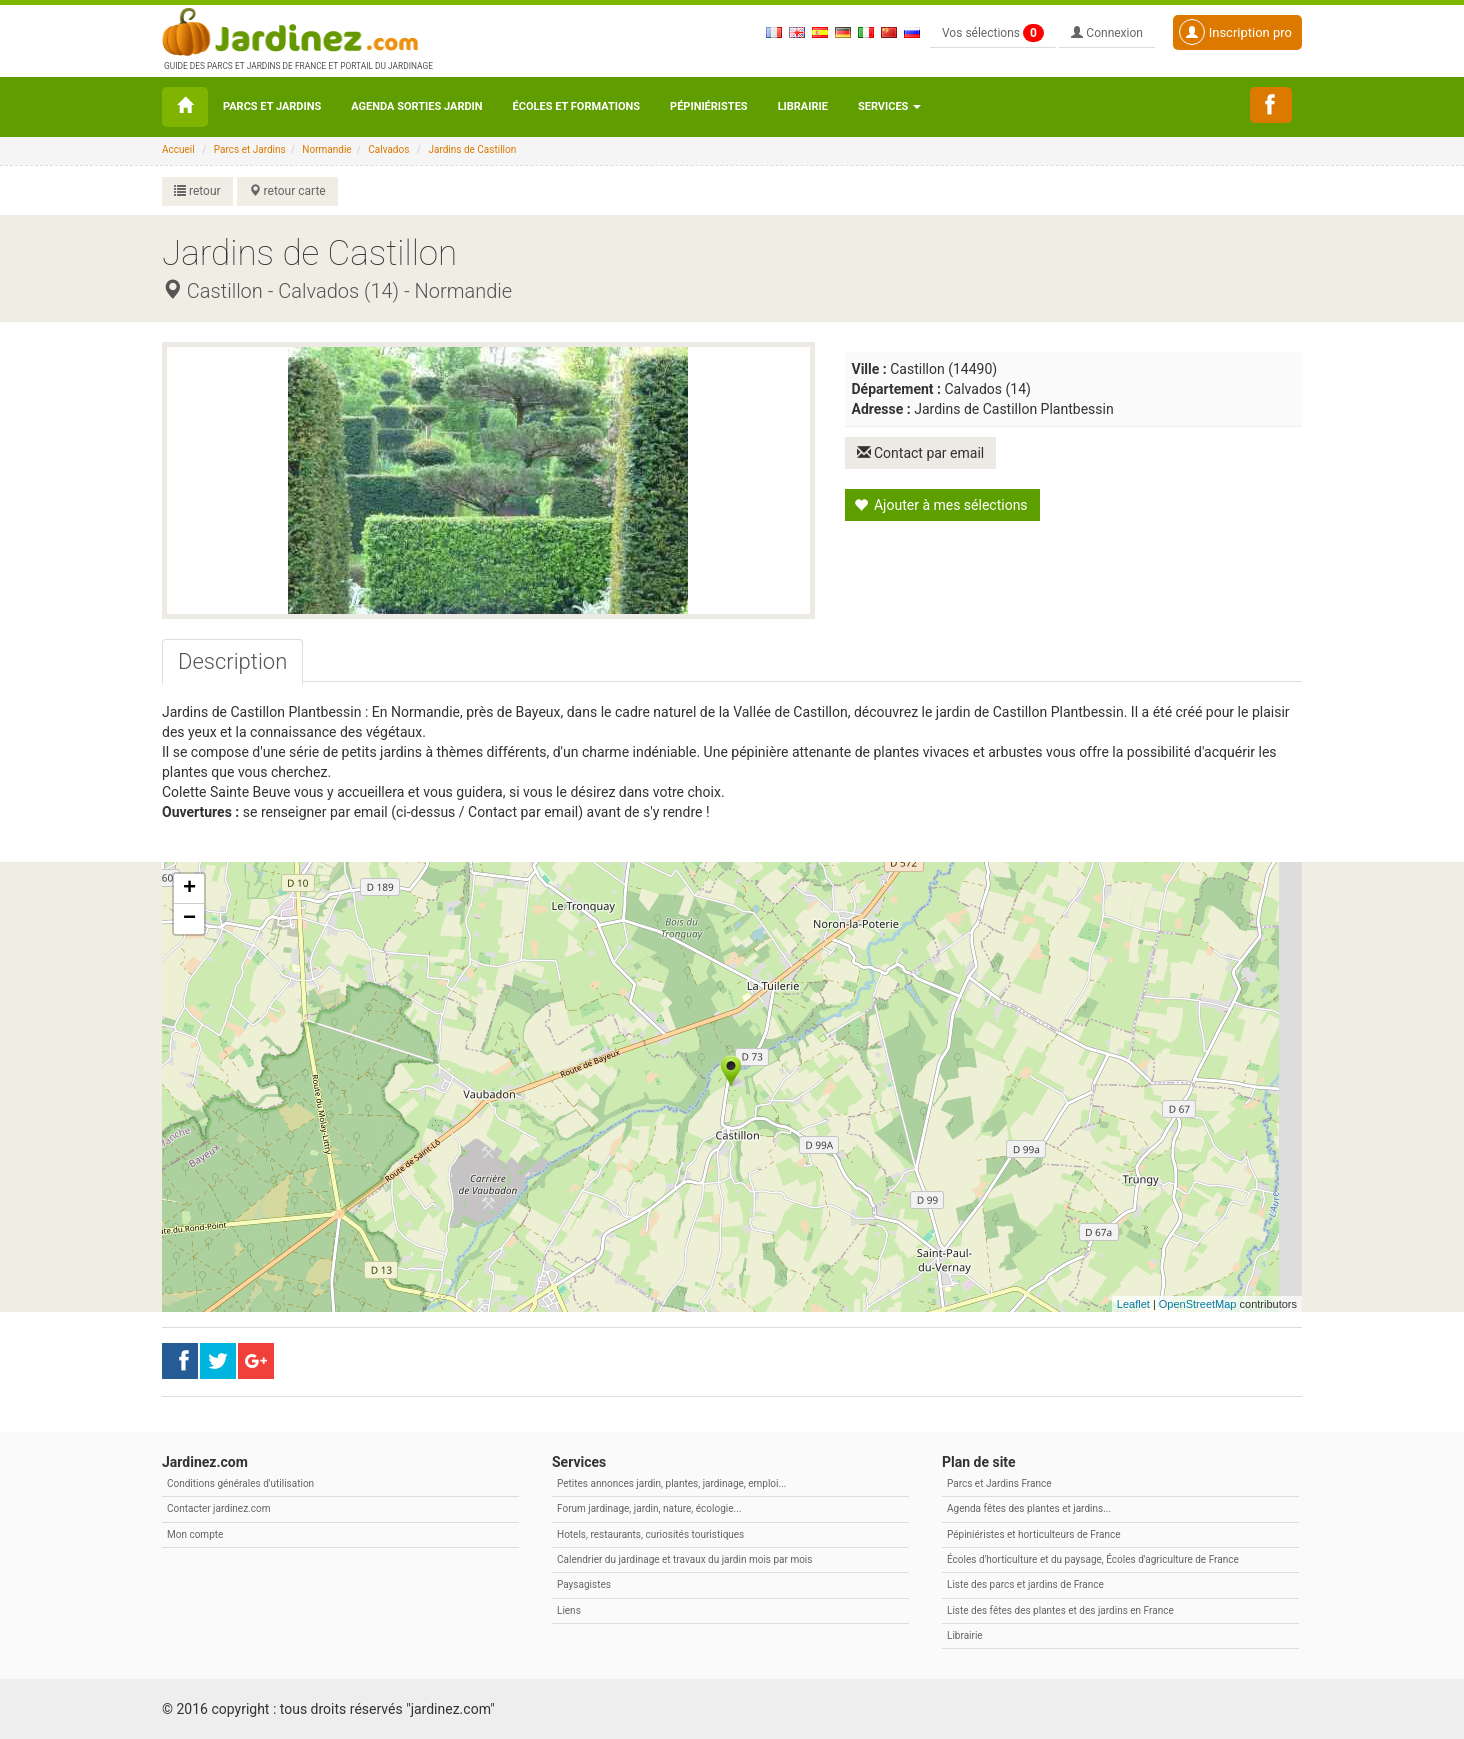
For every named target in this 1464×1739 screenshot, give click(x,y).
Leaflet (1133, 1304)
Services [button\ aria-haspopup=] (889, 106)
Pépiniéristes (709, 106)
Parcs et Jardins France (999, 1483)
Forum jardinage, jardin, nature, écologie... (649, 1508)
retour (197, 191)
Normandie (326, 149)
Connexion (1107, 33)
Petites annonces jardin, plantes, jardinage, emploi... (671, 1483)
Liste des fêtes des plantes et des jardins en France (1060, 1610)
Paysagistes (584, 1584)
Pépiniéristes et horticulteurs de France (1033, 1534)
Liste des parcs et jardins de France (1025, 1584)
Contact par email (921, 453)
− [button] (189, 919)
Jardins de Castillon (472, 149)
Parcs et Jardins (272, 106)
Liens (569, 1610)
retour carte (287, 191)
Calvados (388, 149)
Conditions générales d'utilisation (240, 1483)
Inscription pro (1235, 32)
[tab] (232, 662)
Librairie (803, 106)
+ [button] (189, 889)
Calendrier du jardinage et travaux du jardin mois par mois (684, 1559)
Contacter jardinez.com (218, 1508)
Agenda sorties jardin (416, 106)
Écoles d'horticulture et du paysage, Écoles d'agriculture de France (1093, 1559)
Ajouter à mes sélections (941, 505)
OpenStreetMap (1198, 1304)
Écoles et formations (576, 106)
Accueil (178, 149)
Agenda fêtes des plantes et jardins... (1029, 1508)
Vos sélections (993, 33)
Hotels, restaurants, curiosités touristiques (650, 1534)
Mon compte (195, 1534)
